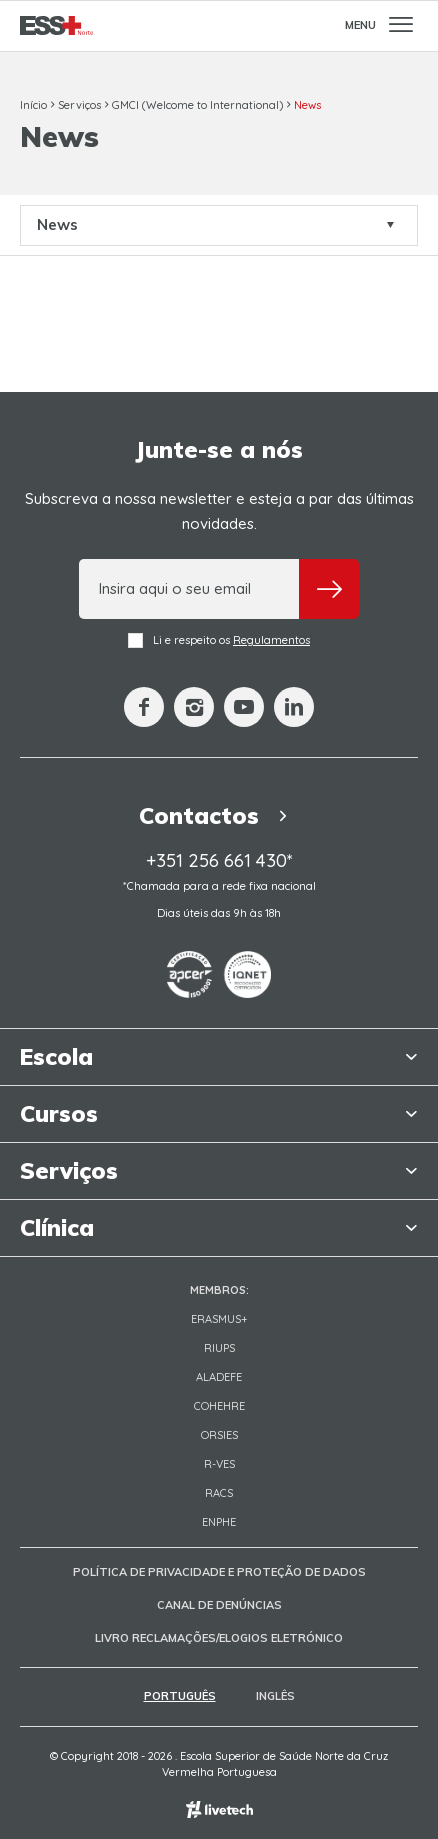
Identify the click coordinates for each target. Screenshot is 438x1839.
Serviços (79, 105)
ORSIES (219, 1435)
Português (180, 1696)
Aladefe (219, 1377)
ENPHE (219, 1522)
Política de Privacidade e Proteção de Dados (219, 1572)
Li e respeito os (219, 640)
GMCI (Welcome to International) (197, 105)
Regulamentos (271, 640)
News (307, 105)
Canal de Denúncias (219, 1605)
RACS (219, 1493)
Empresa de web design (219, 1809)
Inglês (275, 1696)
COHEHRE (219, 1406)
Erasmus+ (219, 1319)
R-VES (219, 1464)
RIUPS (219, 1348)
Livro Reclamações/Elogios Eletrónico (219, 1638)
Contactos (218, 815)
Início (33, 105)
